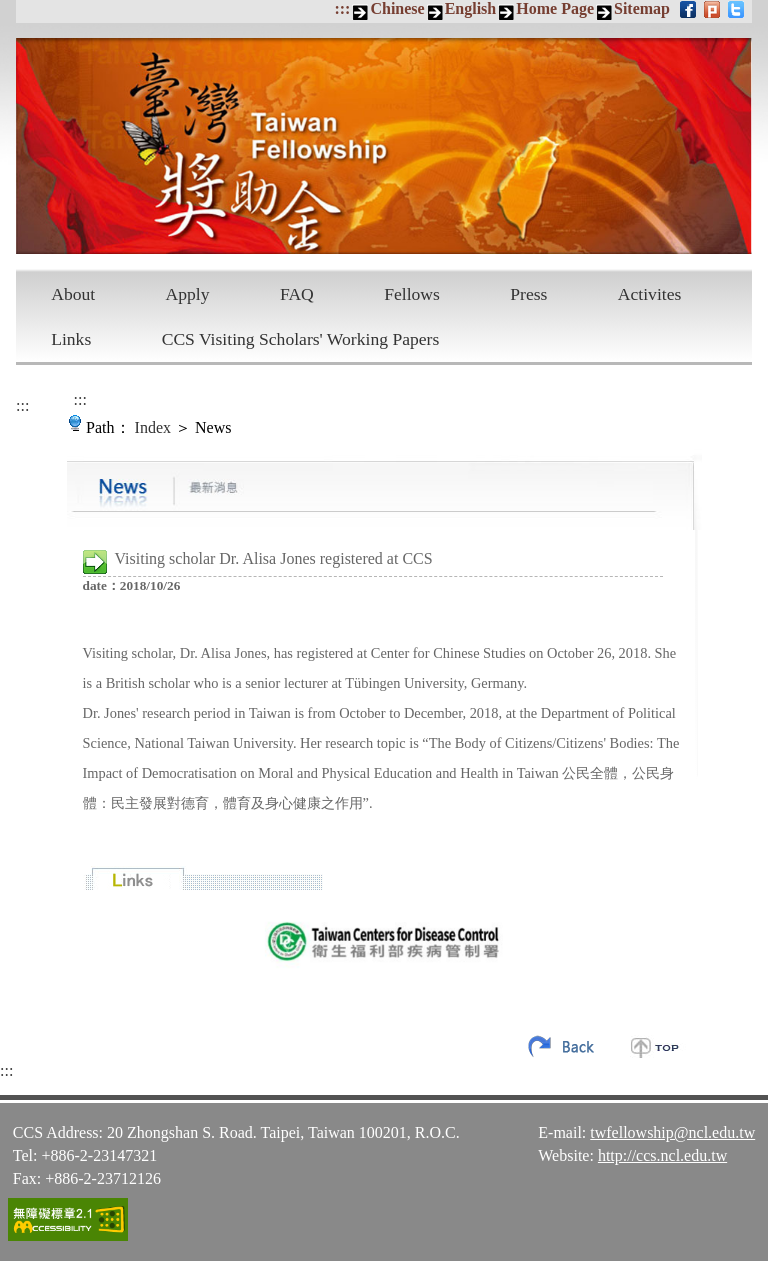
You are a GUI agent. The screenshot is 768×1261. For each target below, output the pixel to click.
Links (71, 339)
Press (528, 294)
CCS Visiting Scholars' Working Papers (301, 339)
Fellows (412, 294)
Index (153, 427)
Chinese (397, 8)
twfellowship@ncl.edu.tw (672, 1132)
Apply (188, 294)
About (73, 294)
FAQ (297, 294)
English (471, 8)
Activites (650, 294)
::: (342, 8)
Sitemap (642, 8)
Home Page (555, 8)
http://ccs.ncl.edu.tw (662, 1155)
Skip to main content (10, 10)
